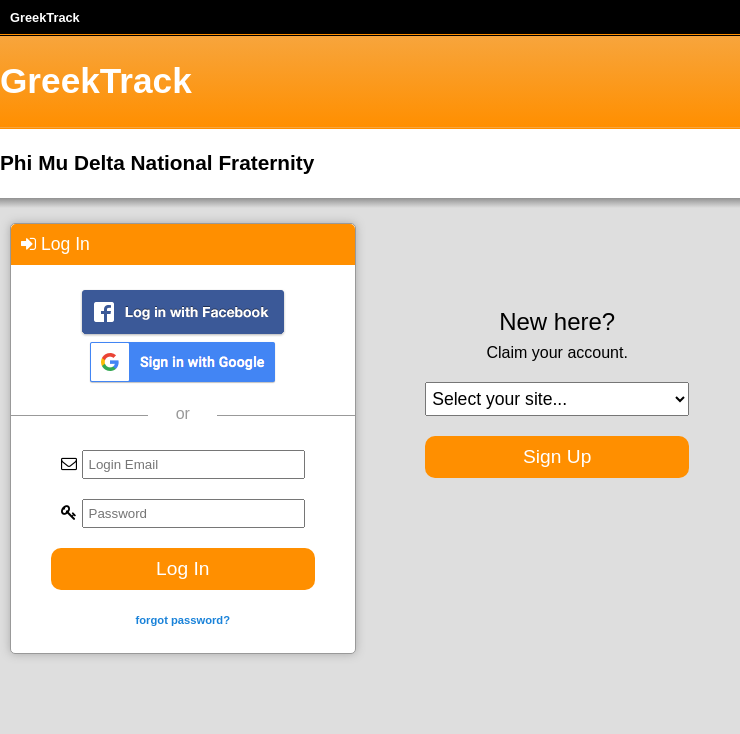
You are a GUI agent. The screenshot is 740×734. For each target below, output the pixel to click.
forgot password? (183, 620)
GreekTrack (45, 17)
